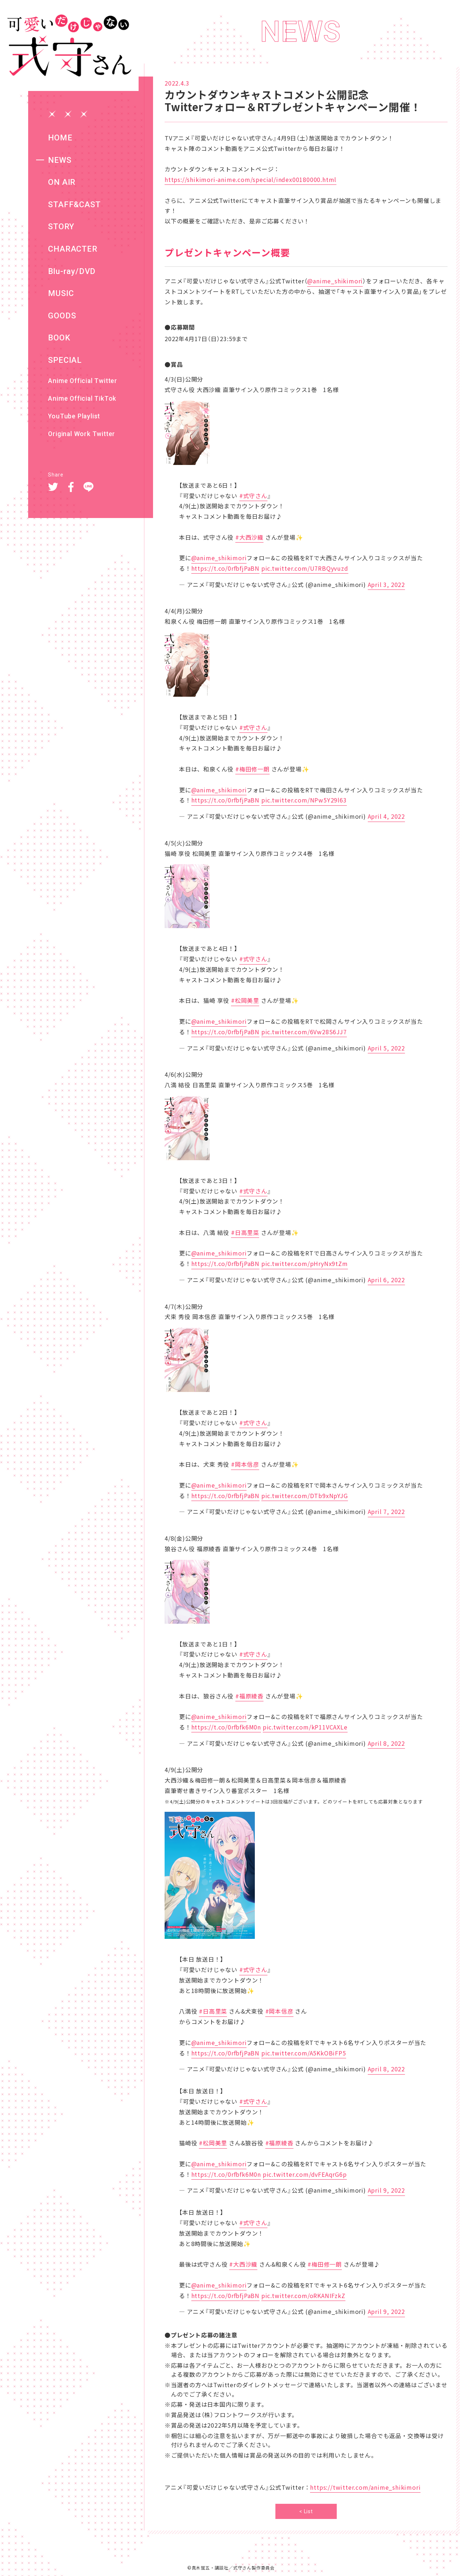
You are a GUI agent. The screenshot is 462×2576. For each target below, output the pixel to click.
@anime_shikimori (335, 281)
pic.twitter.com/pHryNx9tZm (304, 1263)
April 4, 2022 (386, 816)
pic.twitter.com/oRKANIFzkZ (303, 2295)
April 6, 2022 (386, 1279)
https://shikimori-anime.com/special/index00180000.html (250, 179)
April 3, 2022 (386, 584)
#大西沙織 (249, 537)
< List (306, 2511)
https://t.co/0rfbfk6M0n (226, 1727)
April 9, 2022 (386, 2190)
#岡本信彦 (245, 1464)
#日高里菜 (245, 1232)
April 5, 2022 (386, 1048)
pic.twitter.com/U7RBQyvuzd (304, 568)
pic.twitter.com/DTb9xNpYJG (304, 1495)
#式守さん (253, 495)
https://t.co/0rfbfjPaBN (225, 568)
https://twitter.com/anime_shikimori (365, 2487)
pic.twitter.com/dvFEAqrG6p (305, 2174)
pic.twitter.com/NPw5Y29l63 (304, 800)
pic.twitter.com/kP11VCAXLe (305, 1727)
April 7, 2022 (386, 1511)
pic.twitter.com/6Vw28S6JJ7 (304, 1031)
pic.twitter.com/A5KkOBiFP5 (303, 2053)
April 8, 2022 (386, 1743)
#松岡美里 (245, 1000)
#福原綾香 (249, 1696)
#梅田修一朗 (252, 769)
